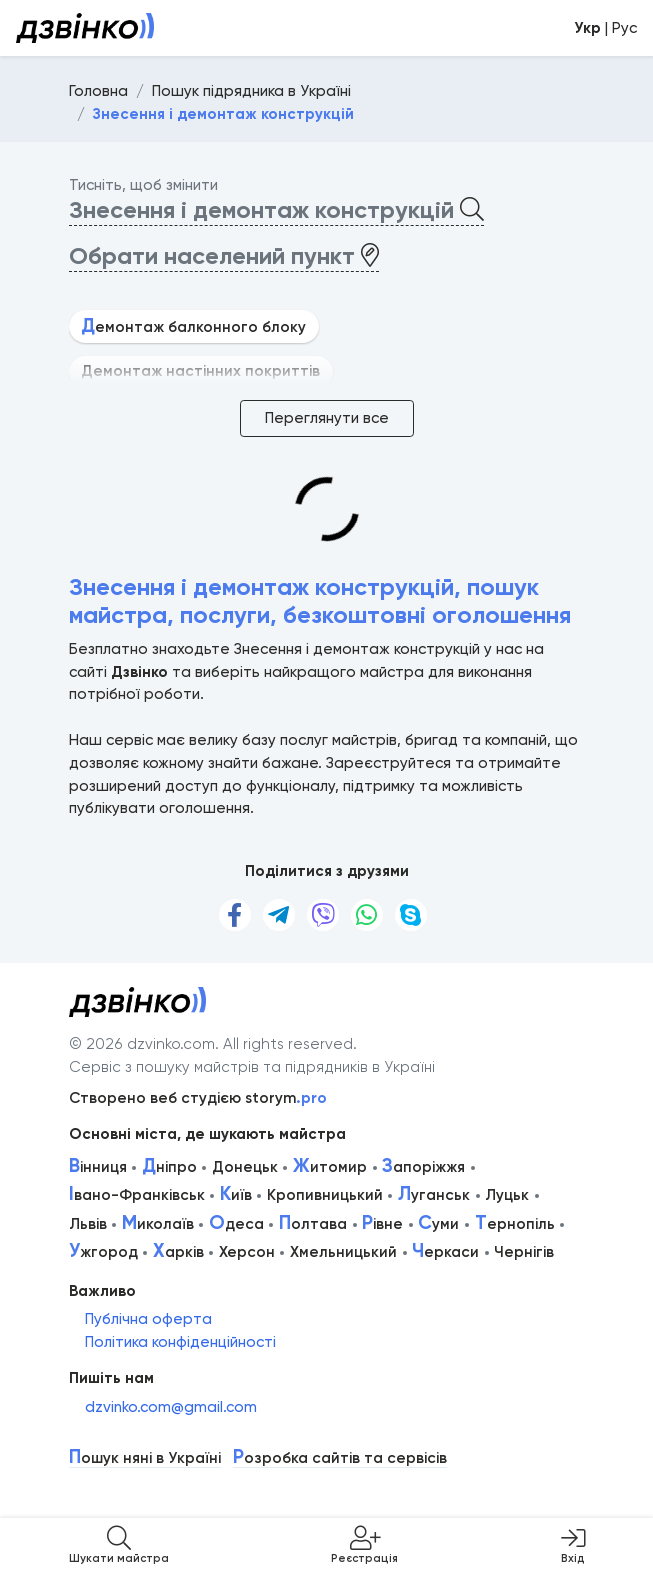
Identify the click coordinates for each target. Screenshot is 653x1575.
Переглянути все (327, 418)
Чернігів (524, 1252)
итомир (330, 1167)
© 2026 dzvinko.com (142, 1044)
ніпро (169, 1167)
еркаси (445, 1252)
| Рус (605, 28)
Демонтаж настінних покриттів (200, 371)
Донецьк (245, 1167)
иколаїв (158, 1224)
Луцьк (507, 1195)
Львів (88, 1224)
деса (236, 1224)
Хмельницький (343, 1252)
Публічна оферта (148, 1319)
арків (178, 1252)
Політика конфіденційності (180, 1342)
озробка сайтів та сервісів (340, 1458)
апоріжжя (423, 1167)
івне (382, 1224)
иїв (236, 1195)
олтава (313, 1224)
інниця (98, 1167)
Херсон (247, 1252)
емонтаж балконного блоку (193, 327)
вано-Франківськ (137, 1195)
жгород (103, 1252)
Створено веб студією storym (198, 1098)
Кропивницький (325, 1195)
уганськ (434, 1195)
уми (438, 1224)
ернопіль (515, 1224)
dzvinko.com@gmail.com (171, 1407)
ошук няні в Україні (145, 1458)
